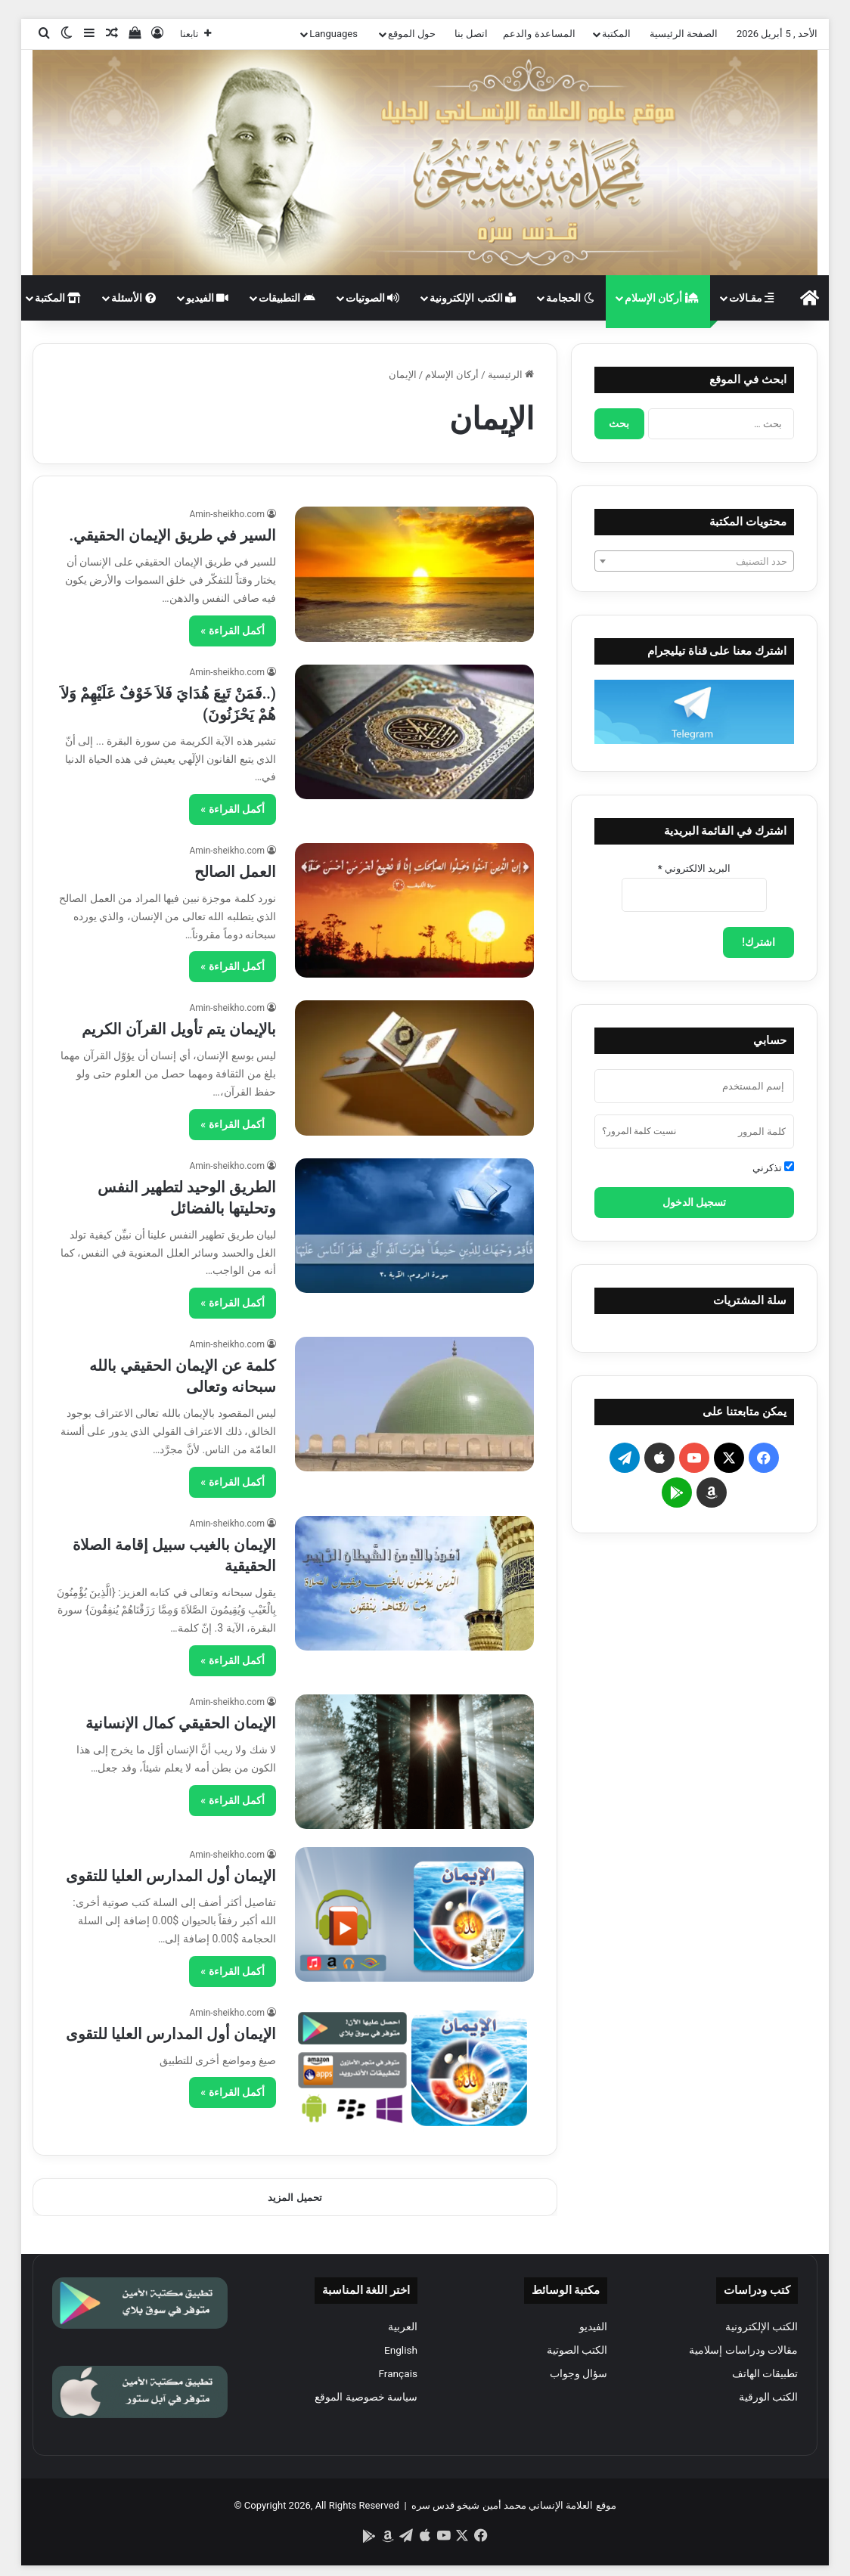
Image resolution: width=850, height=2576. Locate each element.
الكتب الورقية (768, 2397)
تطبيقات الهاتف (765, 2373)
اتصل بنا (471, 33)
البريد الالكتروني (694, 868)
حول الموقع (412, 33)
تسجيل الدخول (694, 1202)
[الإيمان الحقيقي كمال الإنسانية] (414, 1761)
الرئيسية (511, 374)
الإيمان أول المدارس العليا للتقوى (171, 1876)
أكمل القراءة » (232, 631)
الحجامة (570, 298)
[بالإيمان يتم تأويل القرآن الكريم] (414, 1067)
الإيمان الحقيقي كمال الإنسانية (180, 1723)
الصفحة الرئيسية (684, 33)
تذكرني (773, 1167)
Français (397, 2373)
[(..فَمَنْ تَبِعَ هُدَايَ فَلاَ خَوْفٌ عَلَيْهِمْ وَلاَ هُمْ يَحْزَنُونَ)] (414, 732)
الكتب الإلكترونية (473, 298)
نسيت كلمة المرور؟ (639, 1131)
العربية (402, 2326)
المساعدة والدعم (539, 33)
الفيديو (207, 298)
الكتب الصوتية (577, 2350)
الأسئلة (133, 298)
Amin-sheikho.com (227, 514)
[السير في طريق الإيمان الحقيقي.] (414, 574)
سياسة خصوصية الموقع (366, 2397)
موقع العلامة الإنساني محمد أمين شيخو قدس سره (513, 2505)
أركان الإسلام (662, 298)
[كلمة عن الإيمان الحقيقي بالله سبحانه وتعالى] (414, 1404)
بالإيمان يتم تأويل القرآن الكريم (179, 1029)
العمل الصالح (235, 872)
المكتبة (616, 33)
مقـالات (751, 298)
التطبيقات (287, 298)
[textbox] (694, 561)
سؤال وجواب (578, 2373)
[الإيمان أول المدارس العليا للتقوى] (414, 1914)
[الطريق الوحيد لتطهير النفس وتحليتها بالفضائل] (414, 1225)
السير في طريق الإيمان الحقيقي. (172, 535)
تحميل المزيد (294, 2197)
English (400, 2350)
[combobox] (694, 561)
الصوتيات (372, 298)
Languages (333, 33)
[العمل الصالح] (414, 910)
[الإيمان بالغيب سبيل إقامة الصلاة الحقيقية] (414, 1583)
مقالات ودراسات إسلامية (743, 2350)
